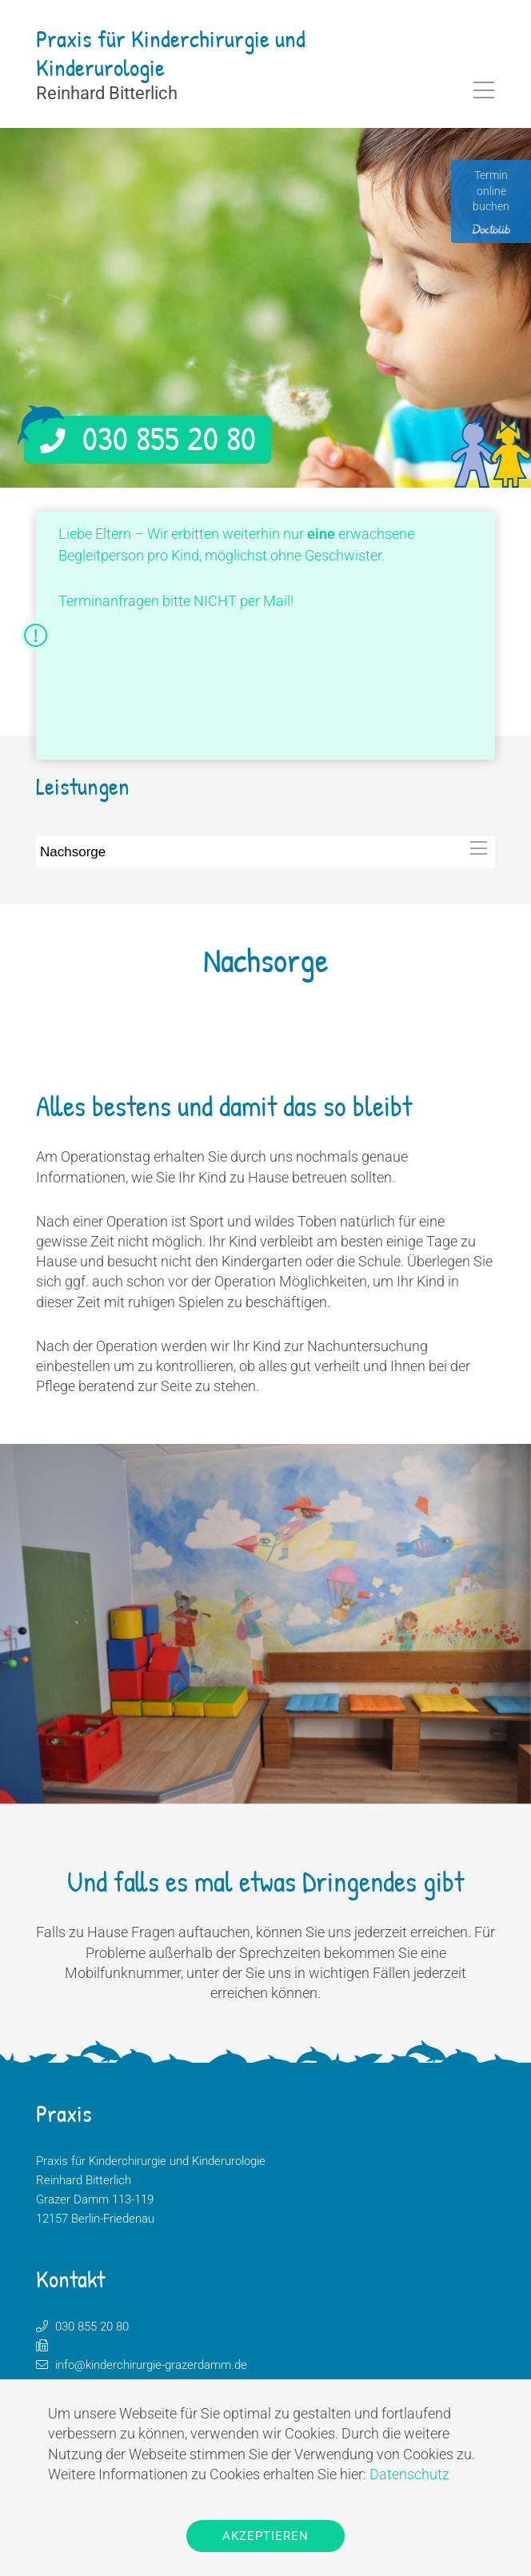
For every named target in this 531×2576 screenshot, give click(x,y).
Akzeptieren (265, 2536)
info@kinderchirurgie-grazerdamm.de (151, 2365)
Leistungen (83, 786)
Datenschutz (409, 2474)
